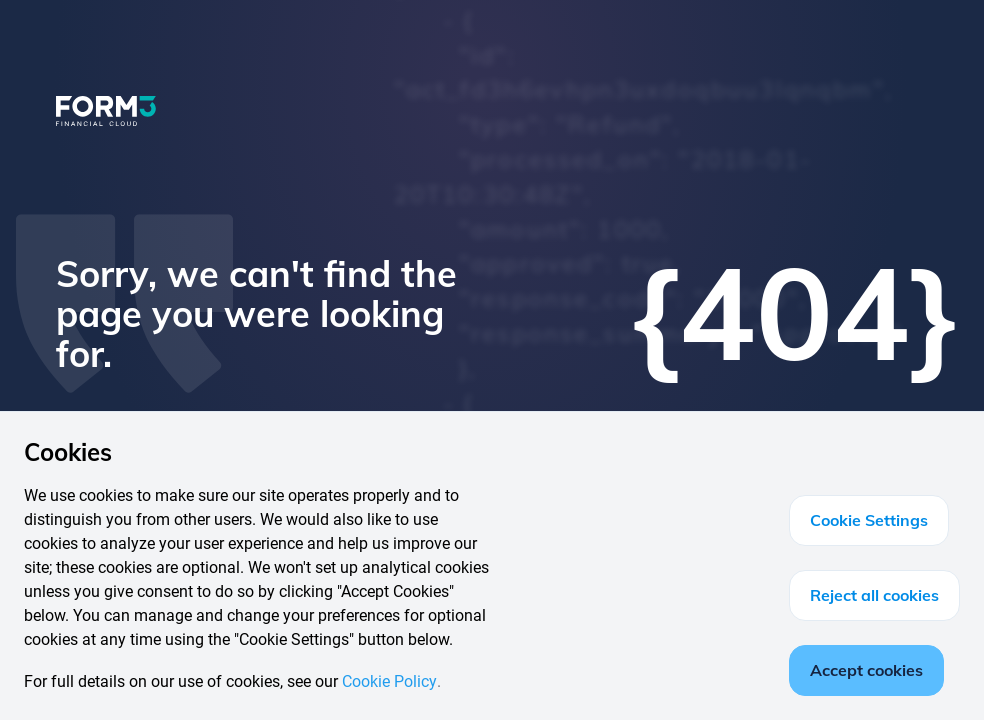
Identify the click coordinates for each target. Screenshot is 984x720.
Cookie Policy (389, 681)
